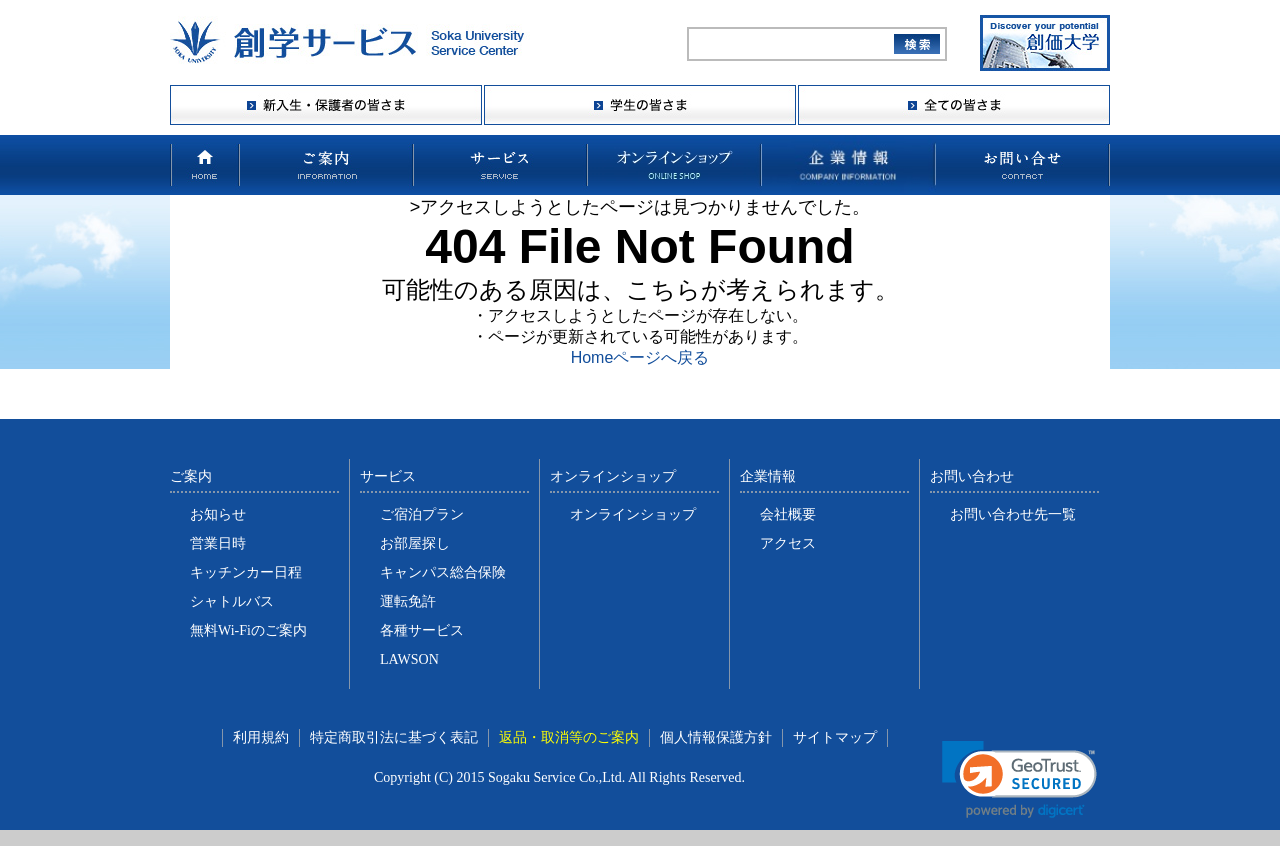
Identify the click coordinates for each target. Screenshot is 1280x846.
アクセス (788, 543)
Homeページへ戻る (640, 357)
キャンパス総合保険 (443, 572)
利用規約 (261, 737)
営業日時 (218, 543)
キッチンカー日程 (246, 572)
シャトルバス (232, 601)
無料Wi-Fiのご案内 (248, 630)
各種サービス (422, 630)
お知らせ (218, 514)
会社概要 (788, 514)
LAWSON (409, 659)
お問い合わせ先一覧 (1013, 514)
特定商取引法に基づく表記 (394, 737)
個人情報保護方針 (716, 737)
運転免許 (408, 601)
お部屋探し (415, 543)
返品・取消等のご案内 (569, 737)
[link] (1019, 779)
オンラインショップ (633, 514)
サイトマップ (835, 737)
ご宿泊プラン (422, 514)
